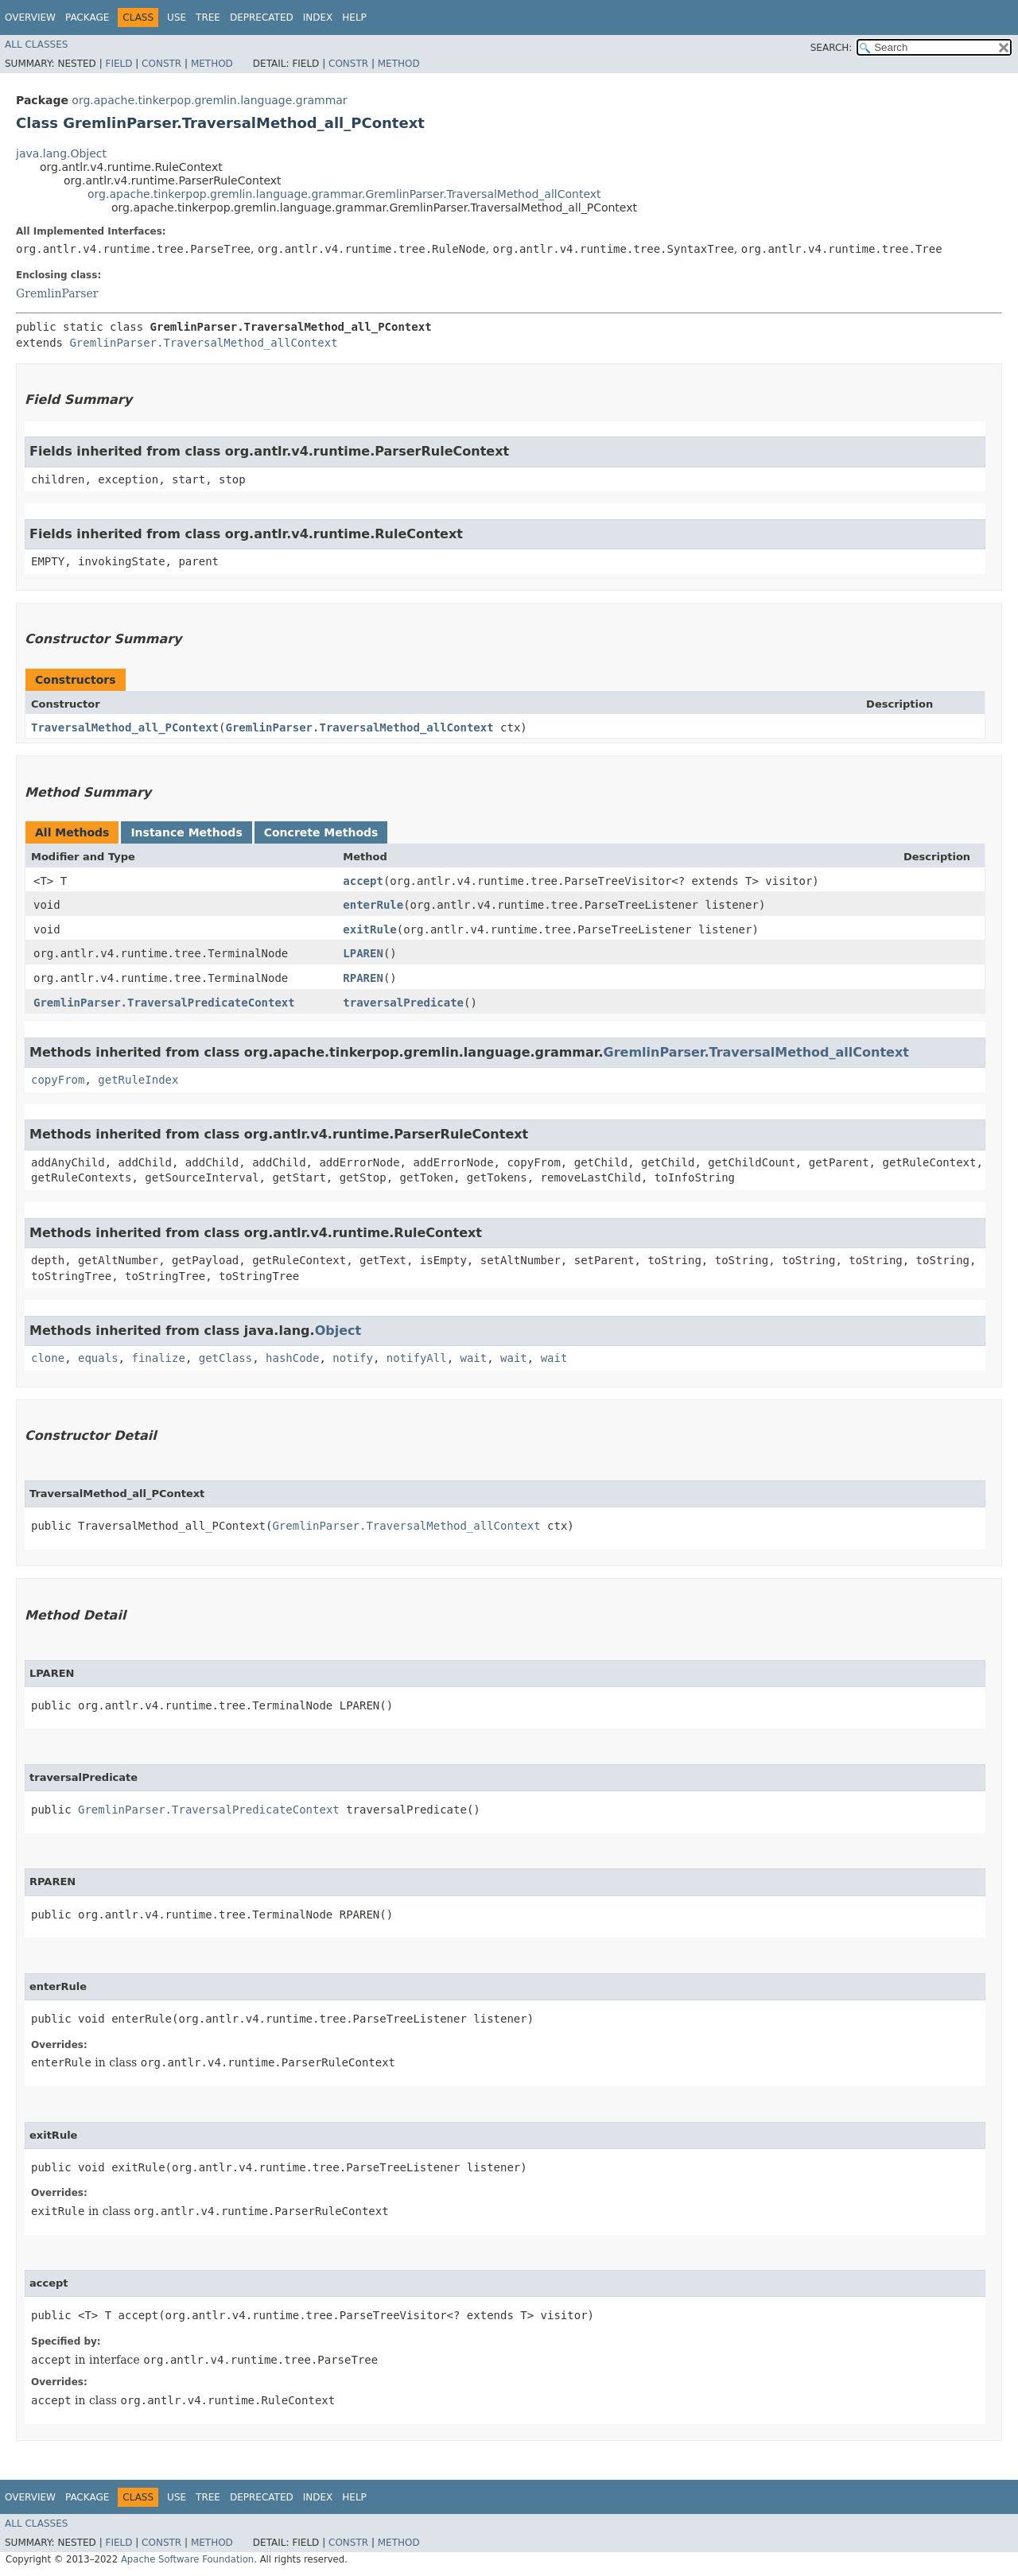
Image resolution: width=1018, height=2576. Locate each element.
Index (318, 17)
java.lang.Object (61, 153)
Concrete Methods (321, 832)
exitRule (369, 929)
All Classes (36, 44)
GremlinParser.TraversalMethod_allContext (203, 342)
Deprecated (261, 17)
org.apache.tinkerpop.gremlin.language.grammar (209, 100)
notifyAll (417, 1358)
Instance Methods (186, 832)
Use (176, 17)
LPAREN (363, 953)
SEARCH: (831, 47)
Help (354, 17)
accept (363, 881)
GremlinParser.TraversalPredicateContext (164, 1002)
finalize (158, 1358)
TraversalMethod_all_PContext (125, 727)
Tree (208, 17)
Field (118, 63)
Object (338, 1330)
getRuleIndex (138, 1079)
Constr (161, 63)
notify (352, 1358)
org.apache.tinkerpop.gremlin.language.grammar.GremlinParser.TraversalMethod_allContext (344, 194)
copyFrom (57, 1079)
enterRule (373, 904)
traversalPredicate (403, 1002)
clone (47, 1358)
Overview (30, 17)
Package (87, 17)
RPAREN (363, 978)
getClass (225, 1358)
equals (98, 1358)
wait (474, 1358)
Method (212, 63)
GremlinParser (57, 293)
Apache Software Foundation (187, 2559)
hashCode (292, 1358)
